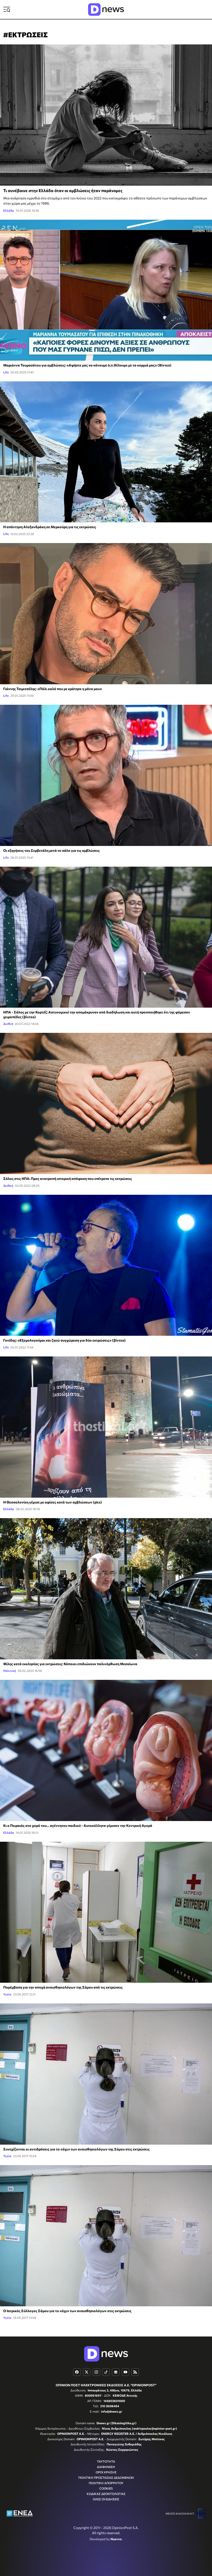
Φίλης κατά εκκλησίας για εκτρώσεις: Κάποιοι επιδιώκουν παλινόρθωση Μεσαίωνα (70, 1664)
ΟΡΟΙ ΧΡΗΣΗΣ (106, 2472)
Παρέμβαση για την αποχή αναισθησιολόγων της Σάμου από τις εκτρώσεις (63, 1987)
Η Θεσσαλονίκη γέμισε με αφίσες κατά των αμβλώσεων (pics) (52, 1502)
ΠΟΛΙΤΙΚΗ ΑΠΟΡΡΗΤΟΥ (106, 2483)
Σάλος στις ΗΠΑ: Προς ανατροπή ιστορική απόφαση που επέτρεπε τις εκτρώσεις (67, 1178)
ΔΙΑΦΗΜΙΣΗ (106, 2467)
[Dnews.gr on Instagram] (96, 2372)
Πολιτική (9, 1670)
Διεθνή (8, 1024)
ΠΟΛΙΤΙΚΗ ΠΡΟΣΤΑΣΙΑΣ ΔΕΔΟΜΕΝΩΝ (106, 2477)
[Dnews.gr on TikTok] (106, 2372)
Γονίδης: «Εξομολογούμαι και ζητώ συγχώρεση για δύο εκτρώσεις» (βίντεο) (64, 1340)
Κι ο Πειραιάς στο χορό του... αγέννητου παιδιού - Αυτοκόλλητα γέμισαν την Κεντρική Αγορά (77, 1825)
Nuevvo (116, 2539)
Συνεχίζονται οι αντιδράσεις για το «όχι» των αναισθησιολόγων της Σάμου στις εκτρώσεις (76, 2149)
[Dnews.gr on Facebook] (77, 2372)
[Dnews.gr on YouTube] (125, 2372)
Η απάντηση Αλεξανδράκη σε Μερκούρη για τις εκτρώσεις (49, 527)
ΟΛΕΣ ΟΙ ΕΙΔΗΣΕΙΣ (106, 2499)
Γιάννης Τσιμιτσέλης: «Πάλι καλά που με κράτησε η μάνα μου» (52, 689)
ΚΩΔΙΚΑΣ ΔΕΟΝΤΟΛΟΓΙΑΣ (106, 2494)
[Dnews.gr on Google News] (116, 2372)
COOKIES (106, 2488)
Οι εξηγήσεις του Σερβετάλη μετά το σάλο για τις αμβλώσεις (51, 850)
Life (6, 372)
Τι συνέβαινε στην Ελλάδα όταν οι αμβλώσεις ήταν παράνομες (62, 190)
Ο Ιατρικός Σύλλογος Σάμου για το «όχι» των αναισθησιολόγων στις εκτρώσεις (67, 2311)
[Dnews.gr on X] (86, 2372)
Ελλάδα (8, 210)
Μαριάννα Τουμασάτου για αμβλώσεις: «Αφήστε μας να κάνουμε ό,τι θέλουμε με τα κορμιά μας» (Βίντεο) (87, 365)
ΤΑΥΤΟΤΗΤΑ (106, 2461)
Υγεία (7, 1994)
